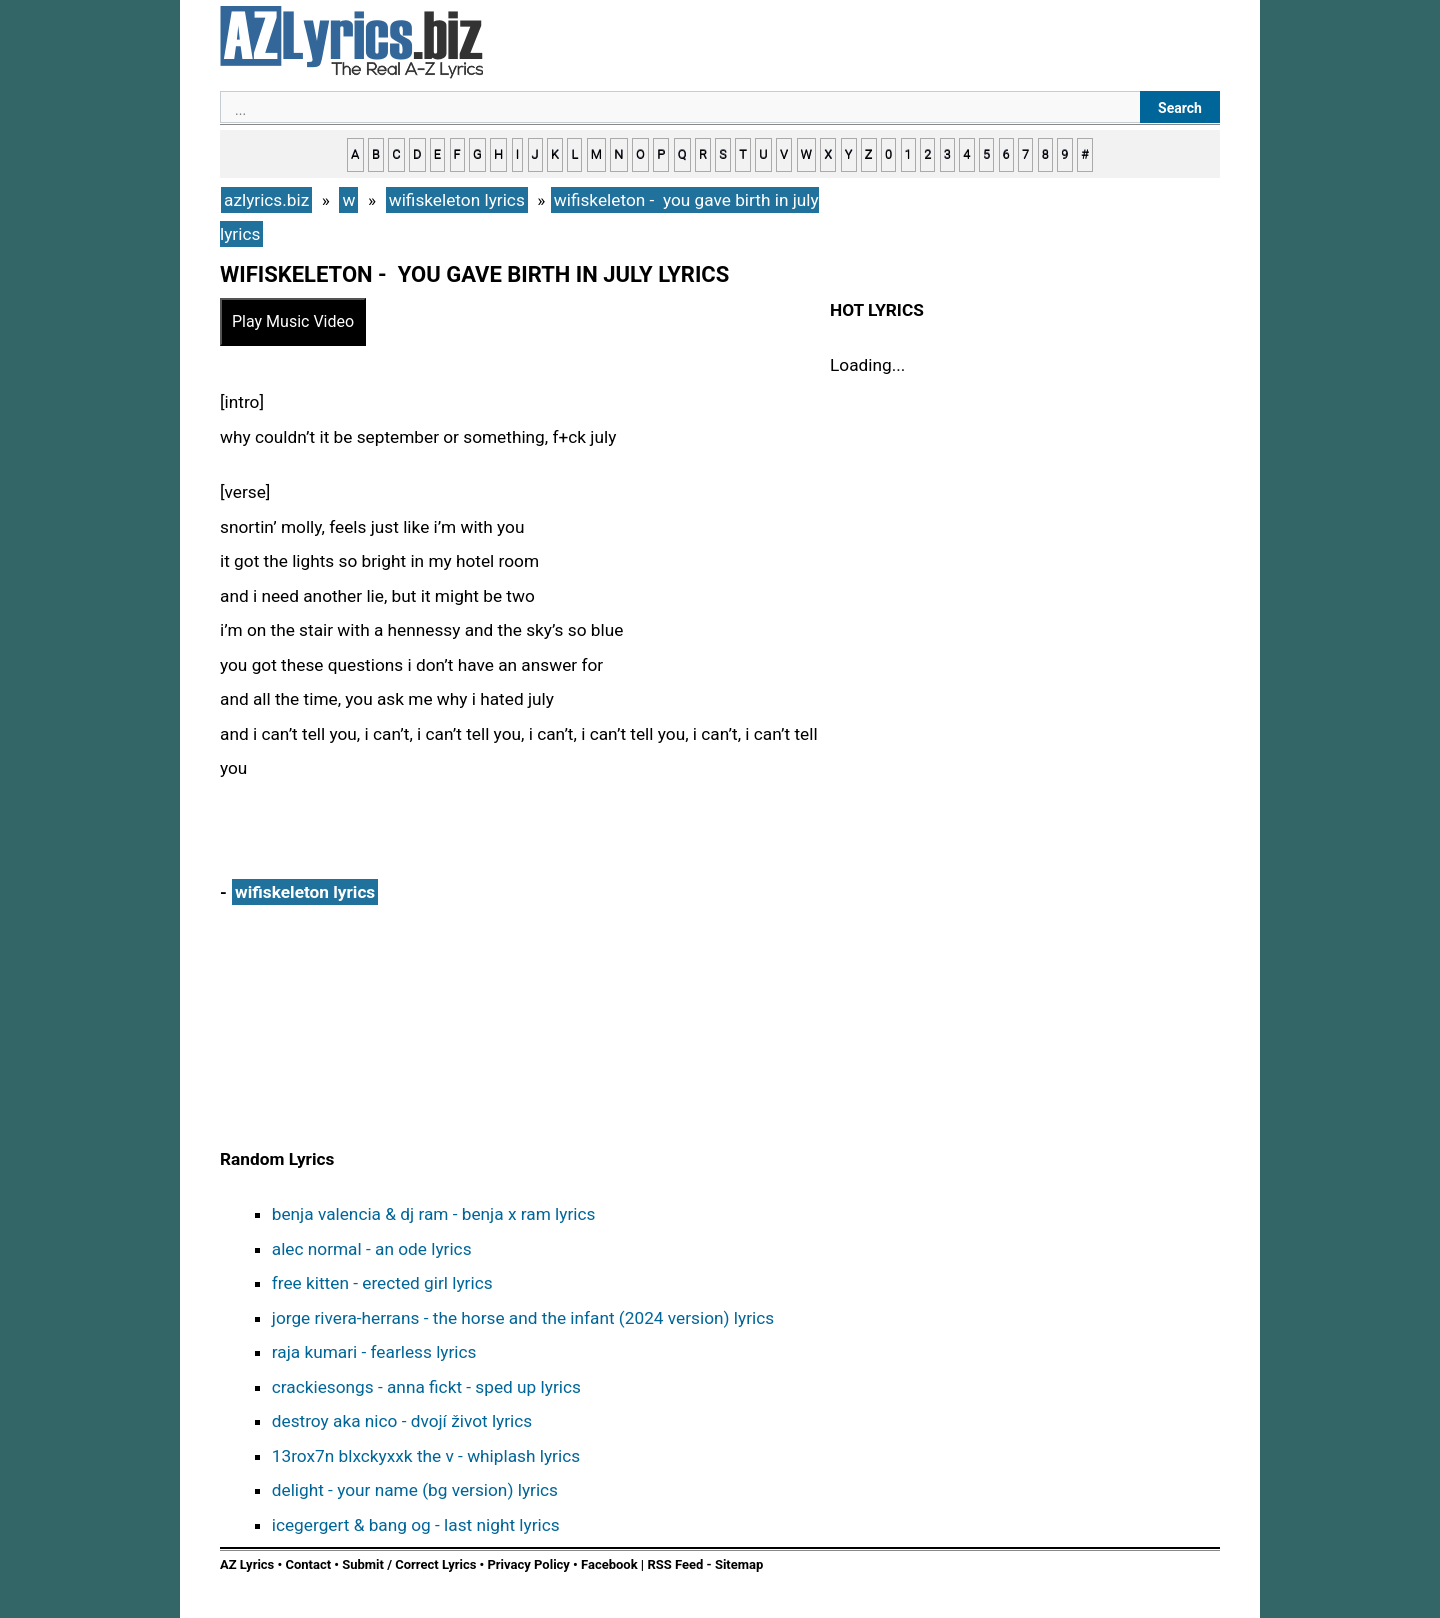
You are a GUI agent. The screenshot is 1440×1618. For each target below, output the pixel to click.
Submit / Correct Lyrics (409, 1564)
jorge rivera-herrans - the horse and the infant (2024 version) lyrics (523, 1318)
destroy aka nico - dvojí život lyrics (402, 1421)
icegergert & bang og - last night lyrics (416, 1525)
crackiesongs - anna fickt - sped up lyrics (426, 1387)
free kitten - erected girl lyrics (382, 1283)
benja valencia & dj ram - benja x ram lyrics (434, 1214)
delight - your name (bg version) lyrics (415, 1490)
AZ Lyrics (247, 1564)
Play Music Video (293, 321)
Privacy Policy (528, 1564)
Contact (308, 1564)
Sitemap (739, 1564)
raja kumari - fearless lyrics (374, 1352)
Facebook (609, 1564)
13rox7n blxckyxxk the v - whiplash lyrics (426, 1456)
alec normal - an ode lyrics (372, 1249)
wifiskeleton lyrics (305, 892)
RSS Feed (676, 1564)
